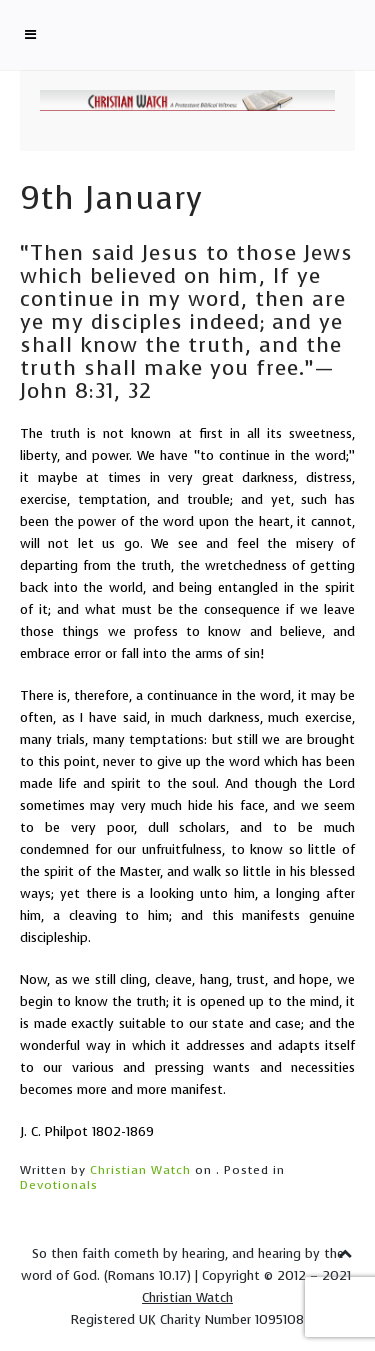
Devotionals (59, 1185)
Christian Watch (140, 1170)
